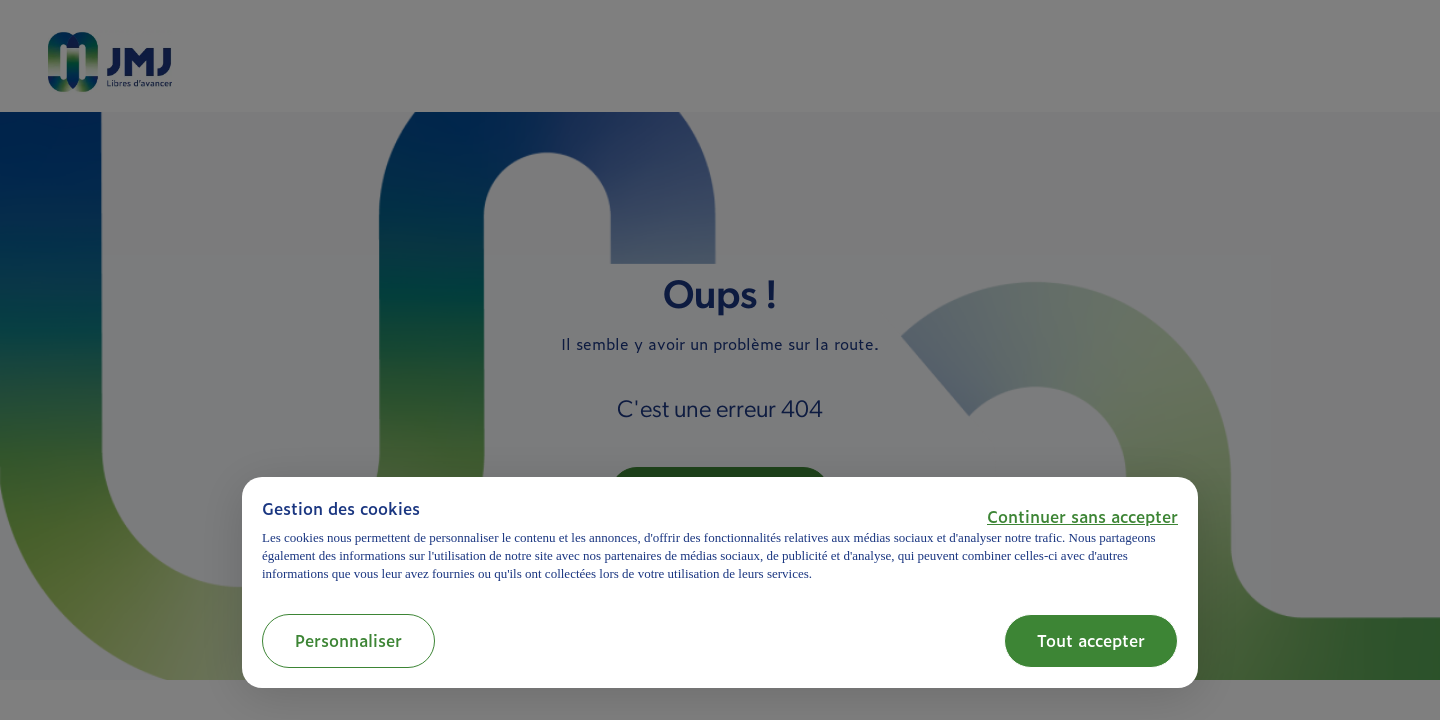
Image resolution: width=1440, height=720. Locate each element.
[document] (720, 540)
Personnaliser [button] (348, 640)
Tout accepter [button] (1091, 640)
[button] (1082, 516)
